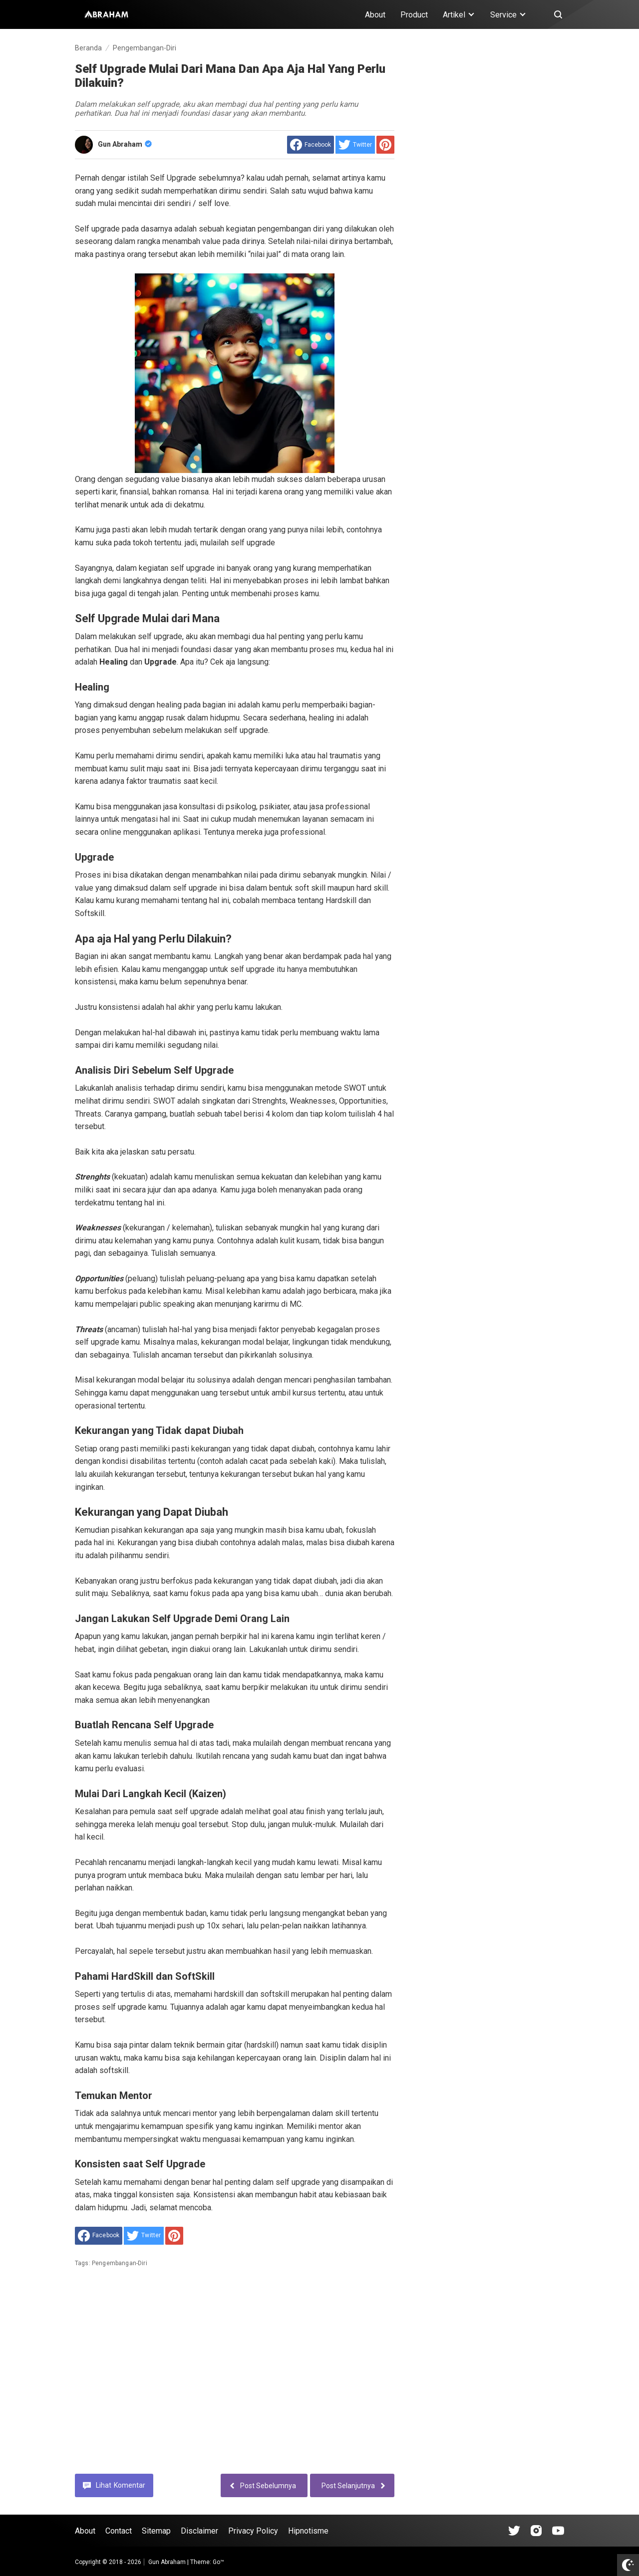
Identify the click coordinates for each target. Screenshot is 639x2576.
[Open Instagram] (536, 2531)
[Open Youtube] (558, 2531)
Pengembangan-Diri (119, 2263)
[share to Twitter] (355, 145)
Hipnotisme (308, 2531)
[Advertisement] (234, 2378)
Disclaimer (199, 2531)
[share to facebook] (310, 145)
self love (213, 203)
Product (414, 14)
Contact (118, 2531)
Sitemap (156, 2531)
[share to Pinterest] (385, 145)
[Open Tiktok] (514, 2531)
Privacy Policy (253, 2531)
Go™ (218, 2562)
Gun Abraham (125, 144)
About (375, 14)
